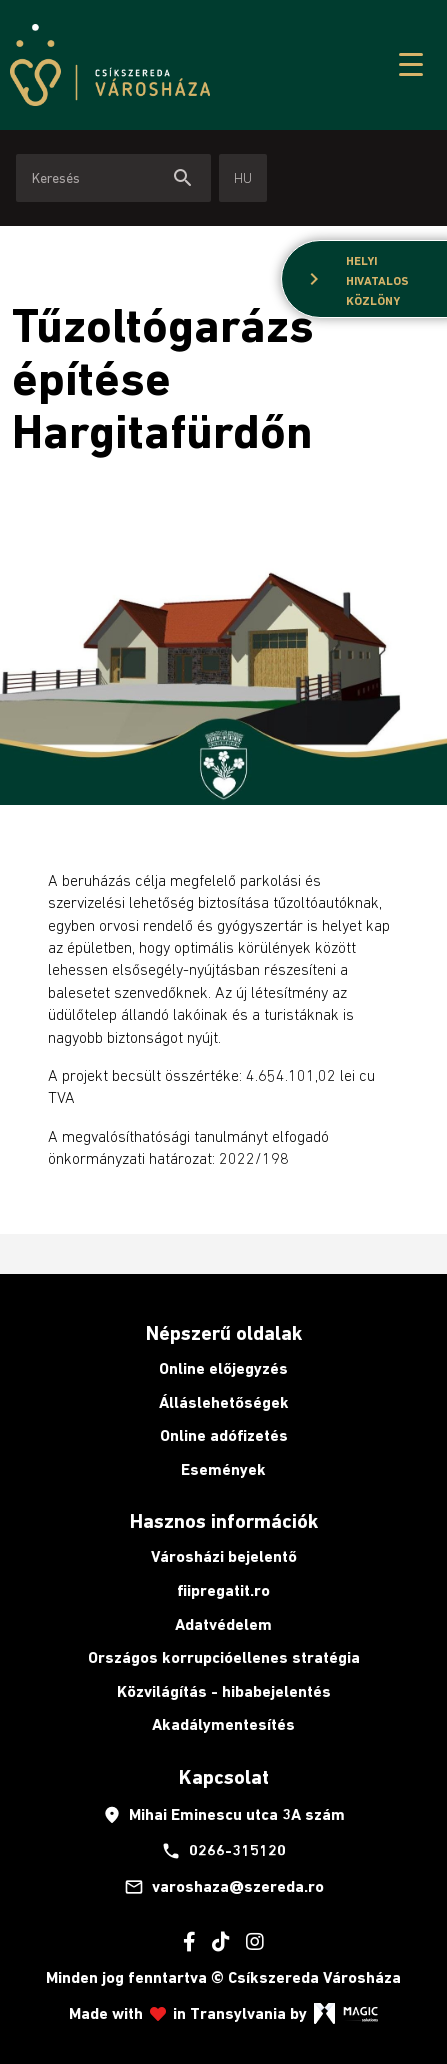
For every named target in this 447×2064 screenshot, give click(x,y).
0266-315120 (223, 1851)
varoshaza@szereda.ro (224, 1887)
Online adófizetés (224, 1435)
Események (223, 1469)
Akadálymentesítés (223, 1724)
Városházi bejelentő (224, 1556)
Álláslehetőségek (224, 1402)
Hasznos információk (224, 1521)
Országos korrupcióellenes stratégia (224, 1657)
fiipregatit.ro (223, 1590)
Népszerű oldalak (224, 1333)
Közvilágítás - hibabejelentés (224, 1691)
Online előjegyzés (223, 1368)
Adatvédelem (223, 1624)
